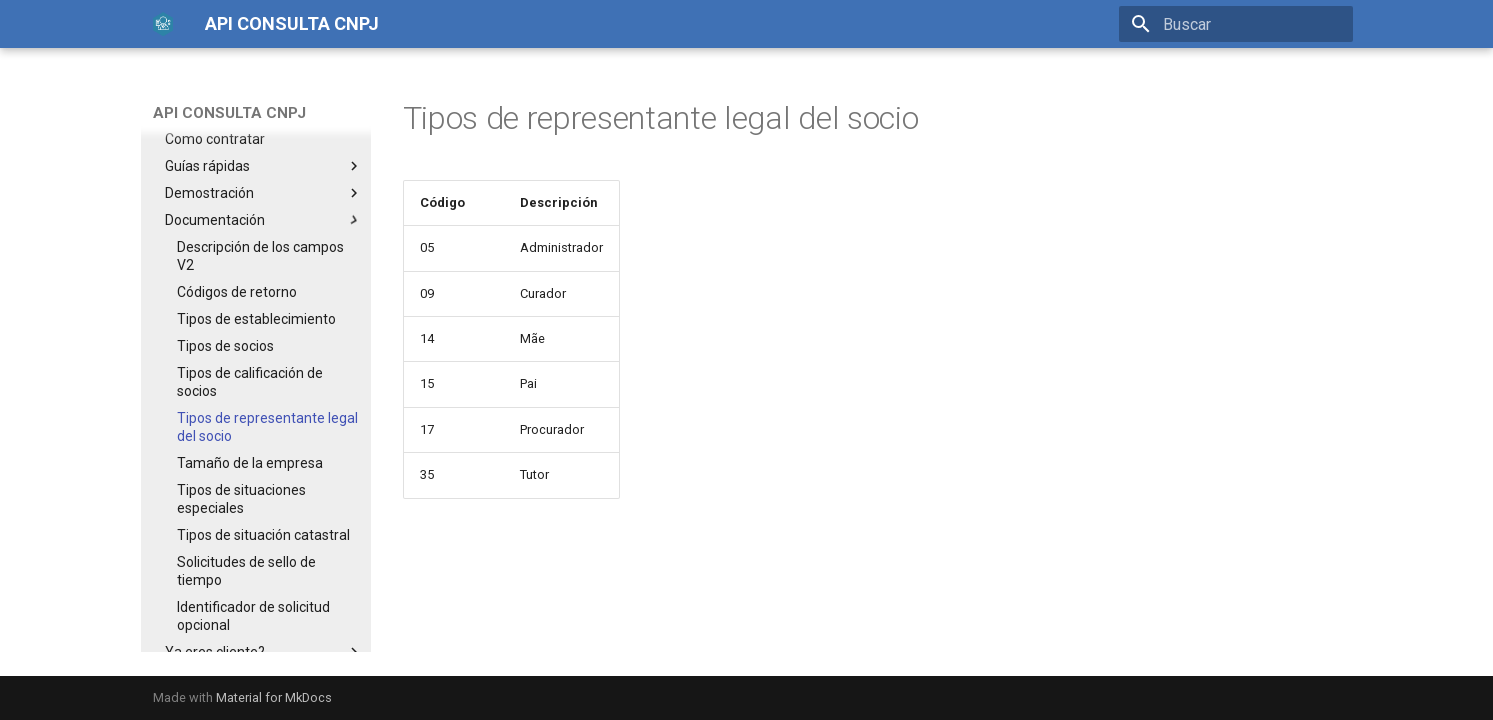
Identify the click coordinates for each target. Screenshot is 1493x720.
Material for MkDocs (274, 697)
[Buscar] (1236, 24)
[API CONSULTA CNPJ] (163, 24)
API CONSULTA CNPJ (229, 113)
